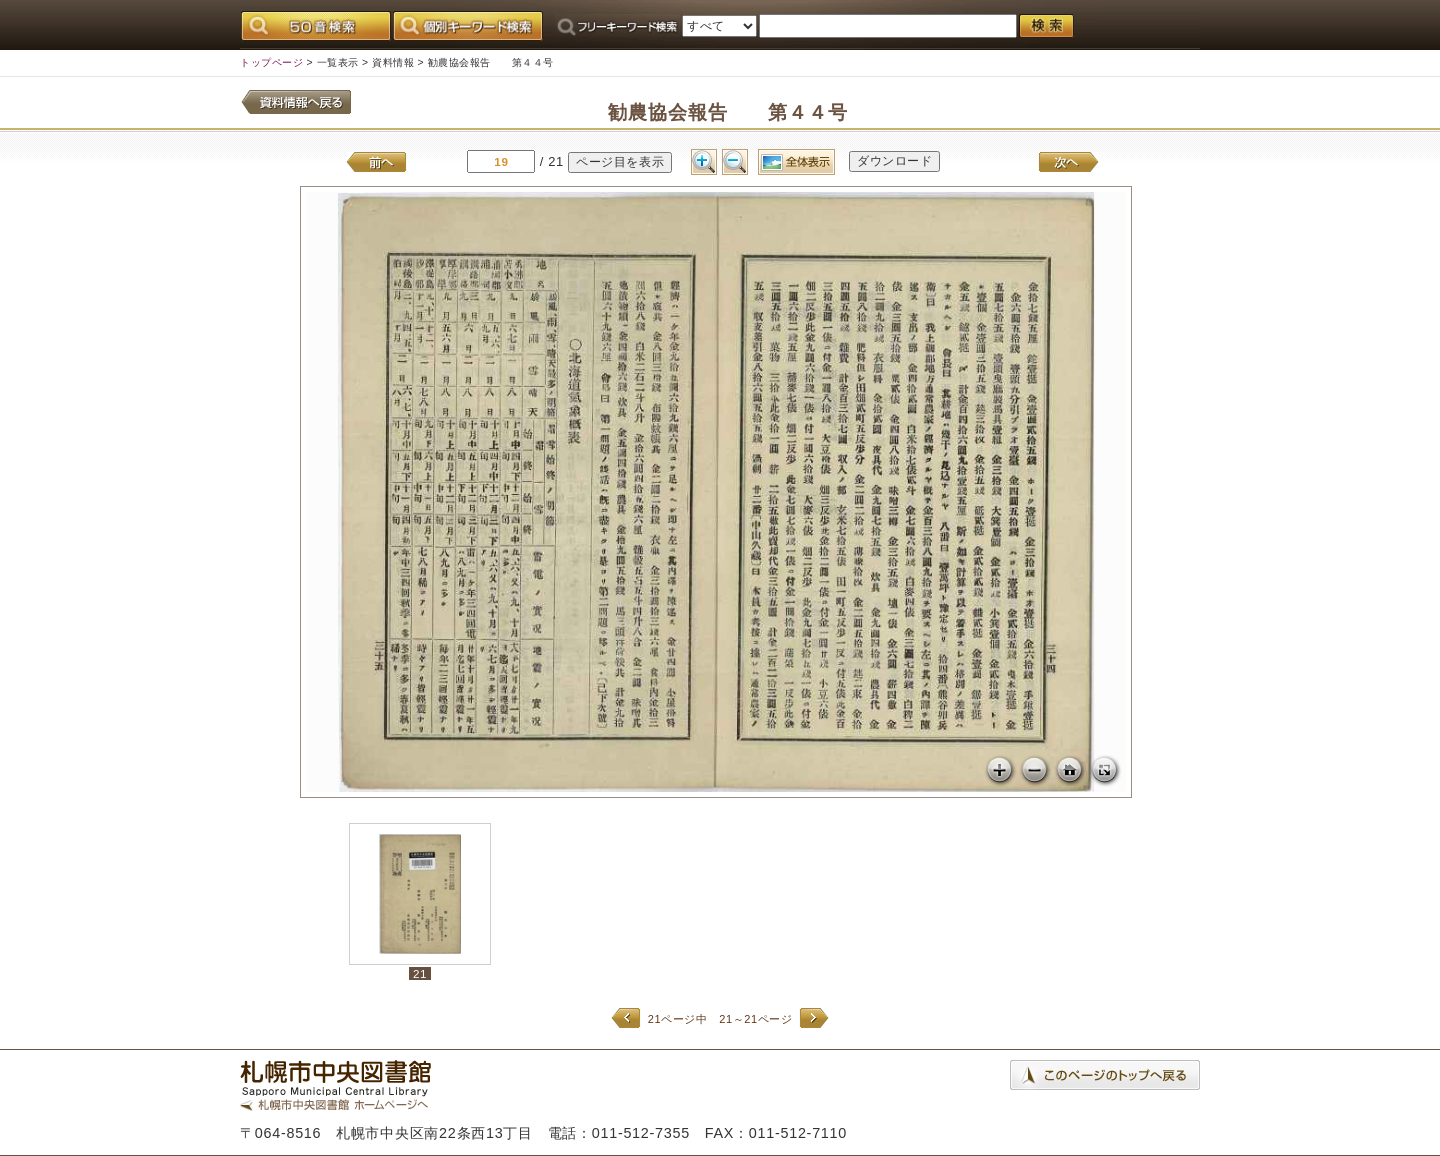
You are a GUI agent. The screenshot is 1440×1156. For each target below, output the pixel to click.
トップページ (271, 62)
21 (420, 973)
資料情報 (393, 62)
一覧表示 (338, 62)
